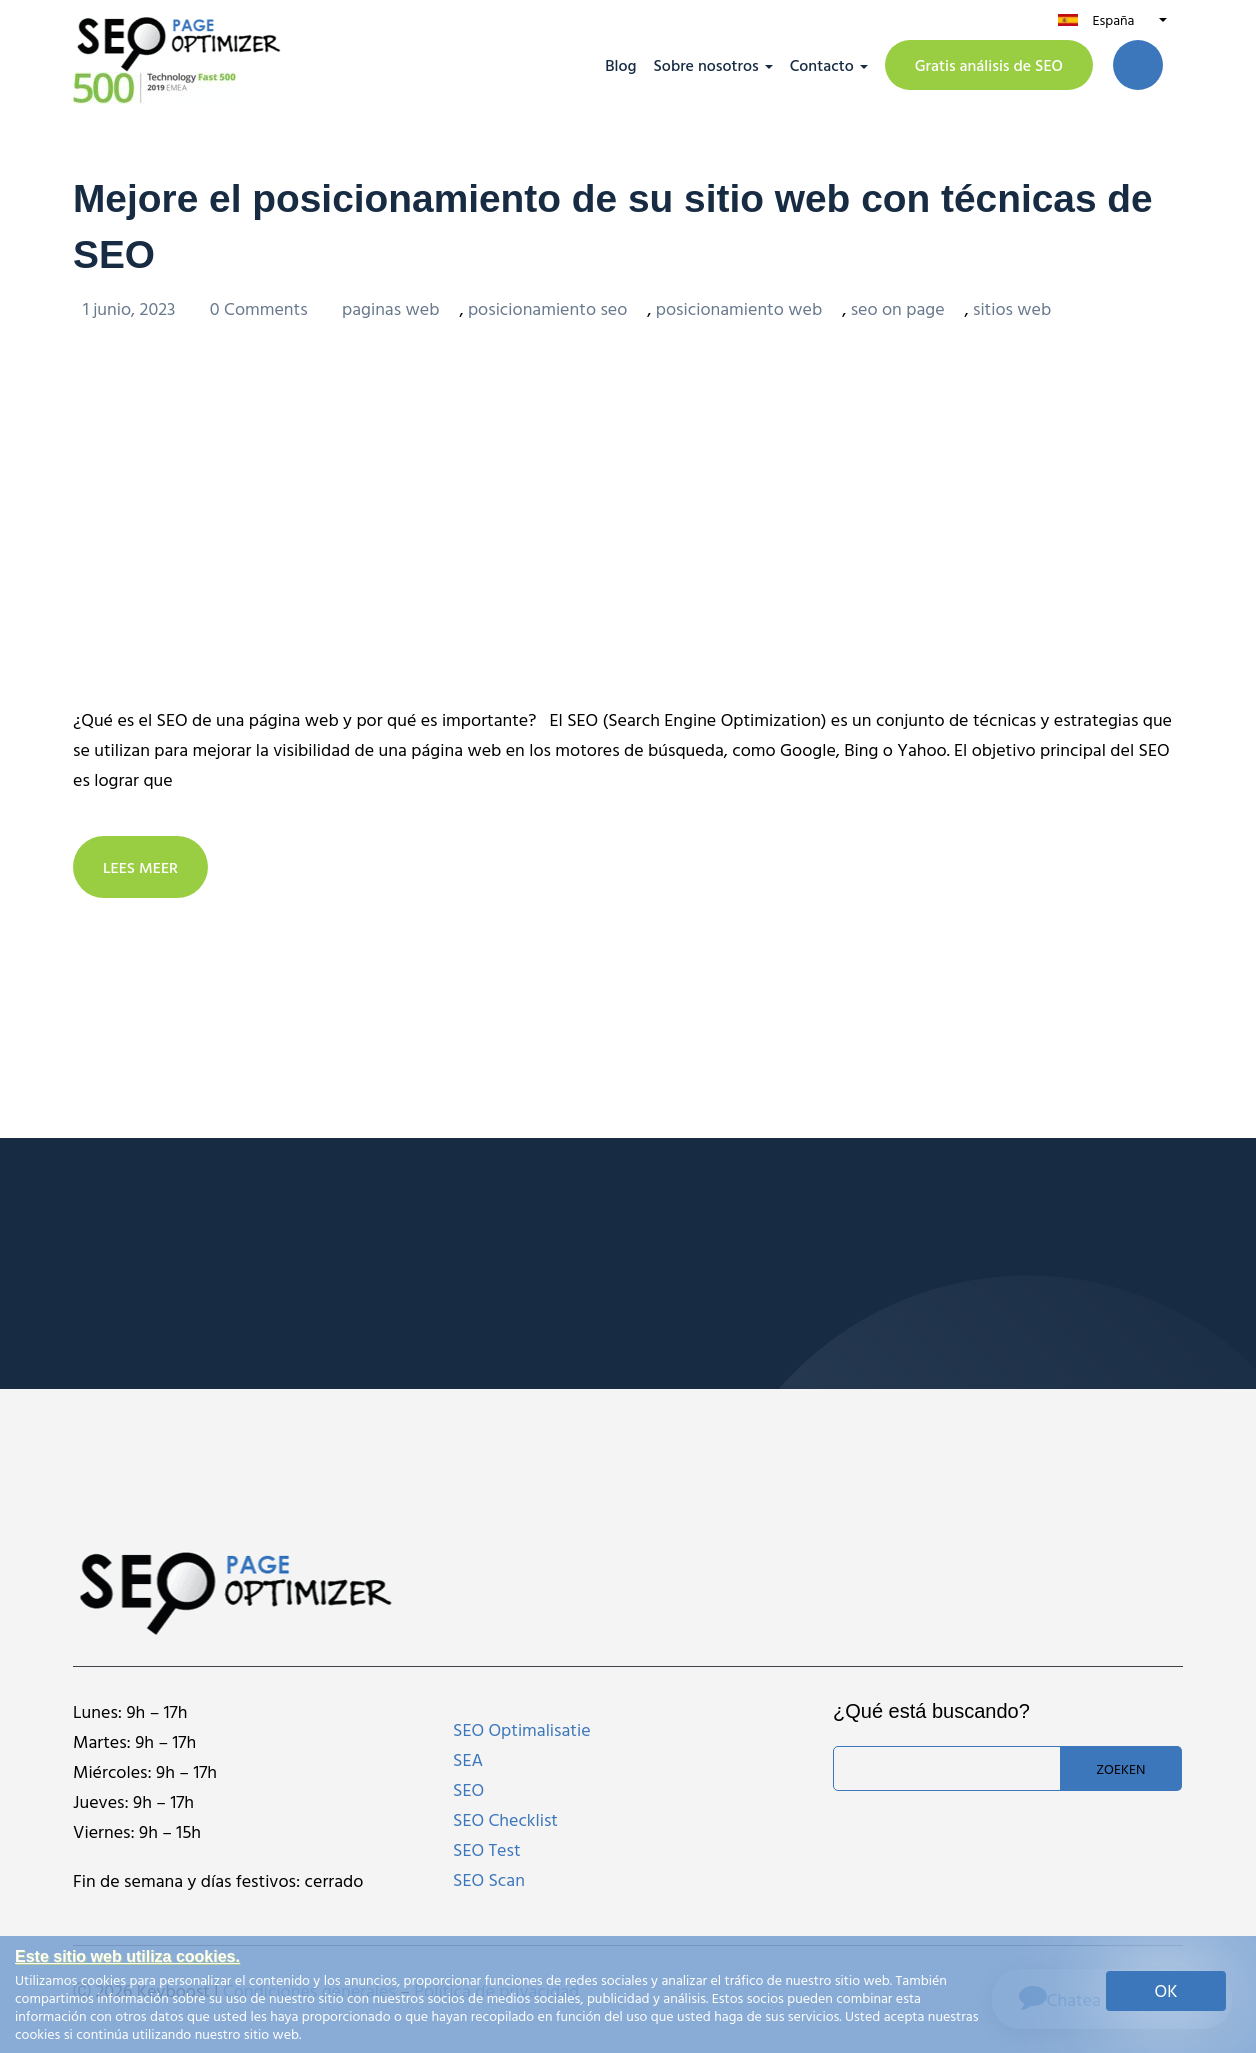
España (1113, 19)
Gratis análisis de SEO (989, 65)
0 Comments (261, 307)
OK (1166, 1990)
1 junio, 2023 (131, 307)
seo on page (898, 307)
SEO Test (487, 1848)
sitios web (1012, 307)
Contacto (822, 65)
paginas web (390, 307)
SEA (468, 1758)
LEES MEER (141, 866)
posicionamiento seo (547, 307)
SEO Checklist (505, 1818)
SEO (468, 1788)
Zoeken (1120, 1767)
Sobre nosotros (706, 65)
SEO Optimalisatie (522, 1728)
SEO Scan (489, 1878)
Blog (620, 65)
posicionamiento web (739, 307)
